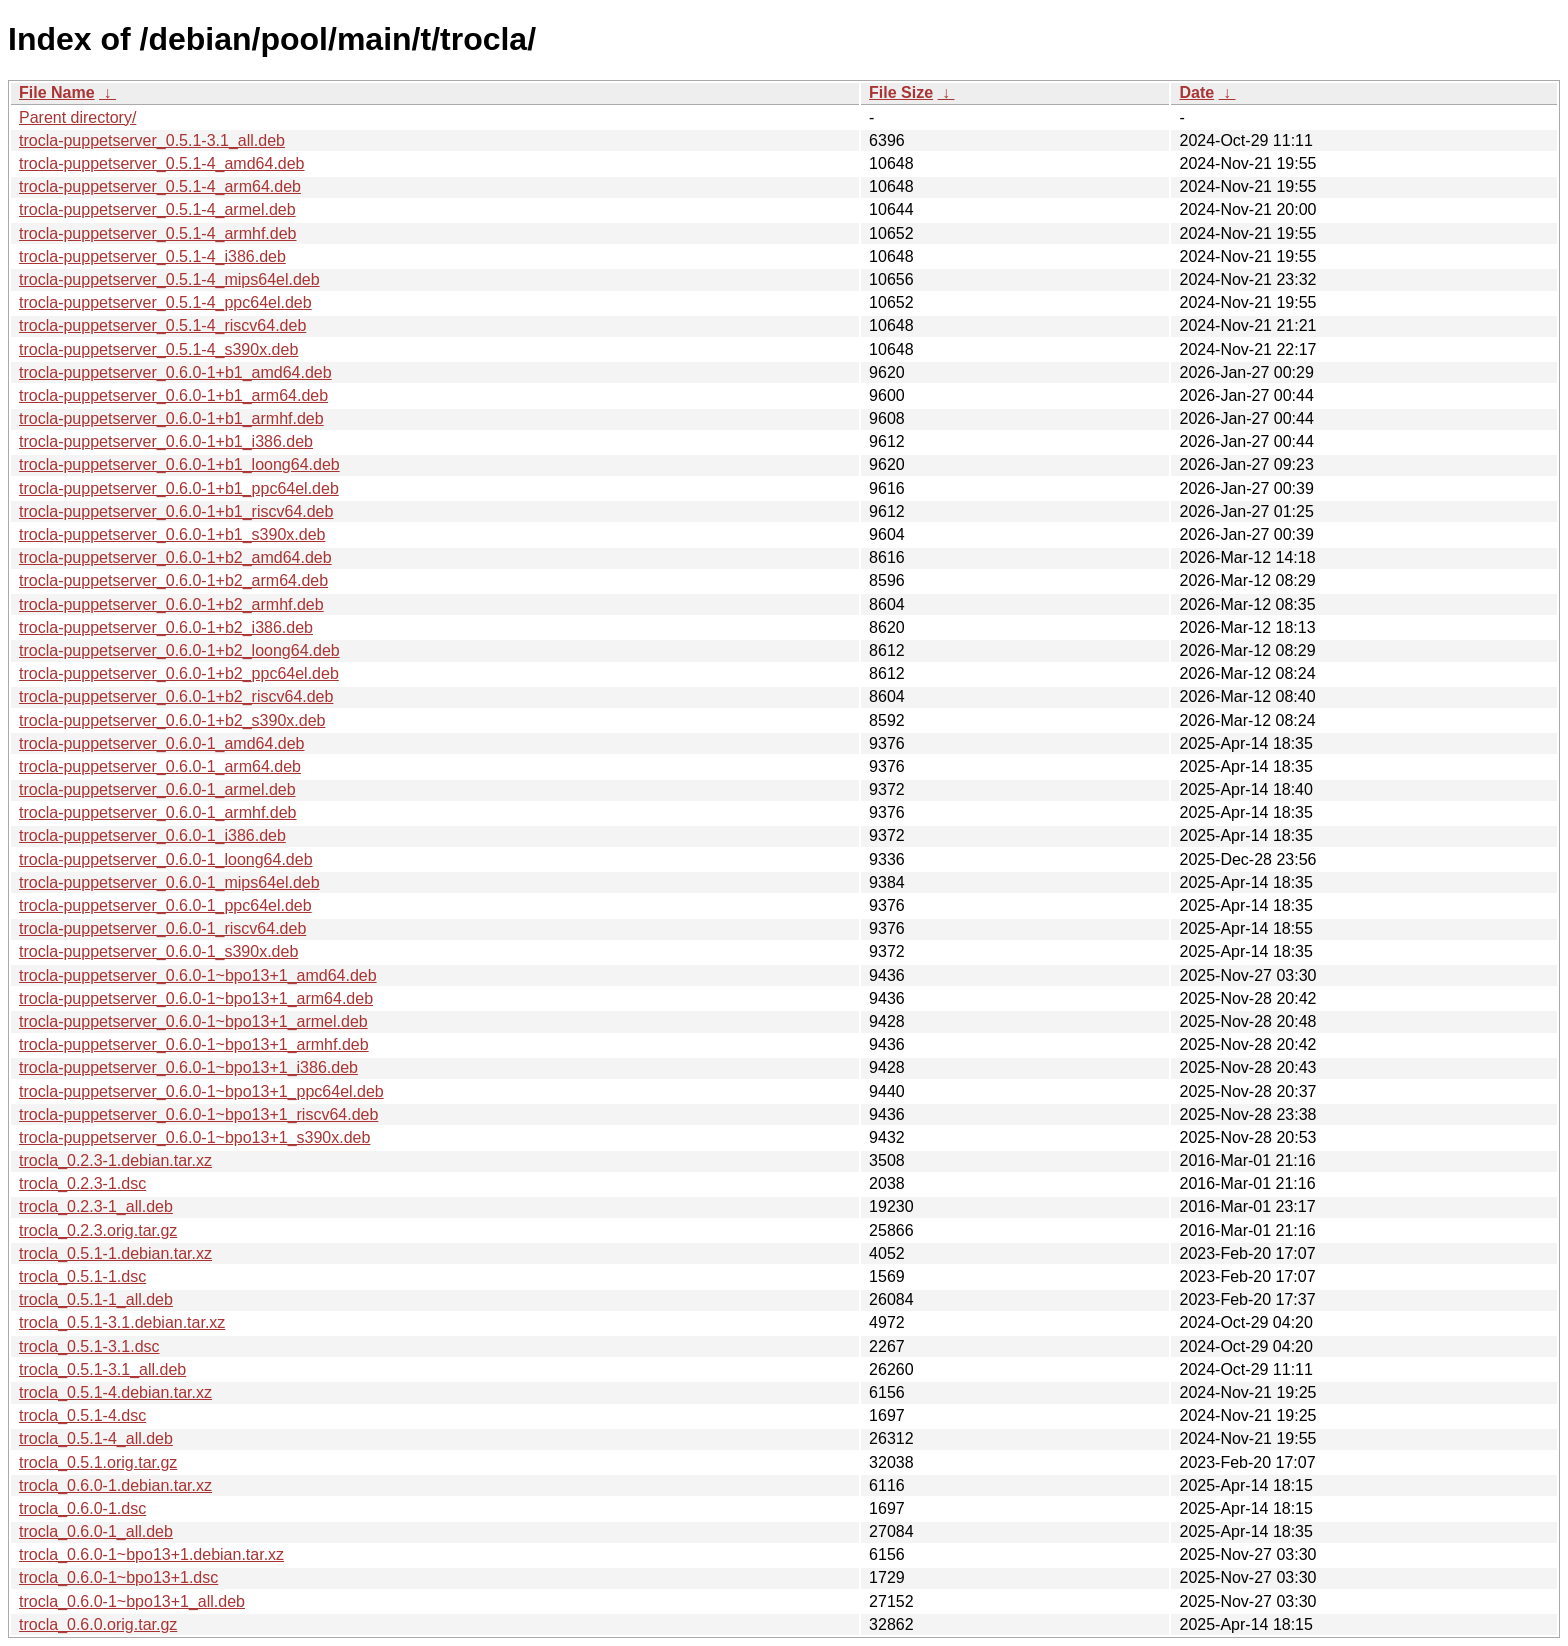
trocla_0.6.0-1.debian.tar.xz (115, 1485)
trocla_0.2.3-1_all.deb (96, 1206)
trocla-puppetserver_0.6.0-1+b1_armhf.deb (171, 418)
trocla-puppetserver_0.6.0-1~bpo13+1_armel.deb (193, 1021)
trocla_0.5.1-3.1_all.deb (102, 1369)
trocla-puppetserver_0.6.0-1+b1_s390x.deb (172, 534)
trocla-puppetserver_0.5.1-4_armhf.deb (158, 233)
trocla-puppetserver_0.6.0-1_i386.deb (152, 835)
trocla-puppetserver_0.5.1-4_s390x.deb (158, 349)
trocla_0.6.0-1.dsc (82, 1508)
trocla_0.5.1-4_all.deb (96, 1438)
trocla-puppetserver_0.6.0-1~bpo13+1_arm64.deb (196, 998)
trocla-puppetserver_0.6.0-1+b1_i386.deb (166, 441)
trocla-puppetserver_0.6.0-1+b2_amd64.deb (175, 557)
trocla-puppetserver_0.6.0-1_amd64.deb (162, 743)
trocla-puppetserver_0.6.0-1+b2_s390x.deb (172, 720)
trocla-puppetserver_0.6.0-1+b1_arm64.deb (173, 395)
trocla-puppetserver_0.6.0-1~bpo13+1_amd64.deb (198, 975)
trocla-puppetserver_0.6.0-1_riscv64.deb (162, 928)
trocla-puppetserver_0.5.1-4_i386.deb (152, 256)
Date (1196, 92)
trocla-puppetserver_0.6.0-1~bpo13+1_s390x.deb (194, 1137)
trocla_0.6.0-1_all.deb (96, 1531)
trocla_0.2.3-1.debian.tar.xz (115, 1160)
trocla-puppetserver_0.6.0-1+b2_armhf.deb (171, 604)
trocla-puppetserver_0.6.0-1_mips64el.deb (169, 882)
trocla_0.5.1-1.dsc (82, 1276)
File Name (57, 92)
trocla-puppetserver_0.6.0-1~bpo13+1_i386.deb (188, 1067)
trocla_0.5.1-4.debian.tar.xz (115, 1392)
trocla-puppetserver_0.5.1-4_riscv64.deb (162, 325)
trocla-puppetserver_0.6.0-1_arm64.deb (160, 766)
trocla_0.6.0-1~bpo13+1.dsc (118, 1577)
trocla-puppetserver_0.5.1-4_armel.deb (157, 209)
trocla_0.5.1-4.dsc (82, 1415)
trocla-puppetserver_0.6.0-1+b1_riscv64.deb (176, 511)
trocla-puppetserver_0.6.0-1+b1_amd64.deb (175, 372)
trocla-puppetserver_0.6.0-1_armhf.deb (158, 812)
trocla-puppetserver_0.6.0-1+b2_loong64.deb (179, 650)
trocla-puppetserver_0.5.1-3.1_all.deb (152, 140)
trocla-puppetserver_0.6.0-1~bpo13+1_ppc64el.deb (201, 1091)
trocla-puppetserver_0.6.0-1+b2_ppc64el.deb (179, 673)
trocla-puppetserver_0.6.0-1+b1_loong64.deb (179, 464)
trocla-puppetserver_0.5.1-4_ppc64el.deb (165, 302)
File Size (901, 92)
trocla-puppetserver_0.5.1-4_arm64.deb (160, 186)
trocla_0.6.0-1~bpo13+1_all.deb (132, 1601)
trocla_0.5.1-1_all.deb (96, 1299)
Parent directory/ (77, 117)
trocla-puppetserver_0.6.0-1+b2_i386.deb (166, 627)
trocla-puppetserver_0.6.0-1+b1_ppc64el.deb (179, 488)
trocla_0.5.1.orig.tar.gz (98, 1462)
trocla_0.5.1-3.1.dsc (89, 1346)
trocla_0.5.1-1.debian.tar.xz (115, 1253)
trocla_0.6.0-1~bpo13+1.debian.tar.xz (151, 1554)
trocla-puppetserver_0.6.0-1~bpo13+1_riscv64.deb (198, 1114)
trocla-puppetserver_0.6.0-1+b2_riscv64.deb (176, 696)
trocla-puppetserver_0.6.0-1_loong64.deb (166, 859)
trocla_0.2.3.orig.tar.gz (98, 1230)
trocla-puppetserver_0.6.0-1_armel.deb (157, 789)
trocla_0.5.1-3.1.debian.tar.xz (122, 1322)
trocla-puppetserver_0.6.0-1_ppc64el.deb (165, 905)
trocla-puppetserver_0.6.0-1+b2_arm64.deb (173, 580)
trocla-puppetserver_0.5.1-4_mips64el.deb (169, 279)
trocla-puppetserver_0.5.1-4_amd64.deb (162, 163)
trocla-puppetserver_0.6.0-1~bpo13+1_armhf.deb (194, 1044)
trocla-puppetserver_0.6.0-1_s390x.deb (158, 951)
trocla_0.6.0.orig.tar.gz (98, 1624)
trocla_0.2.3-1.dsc (82, 1183)
